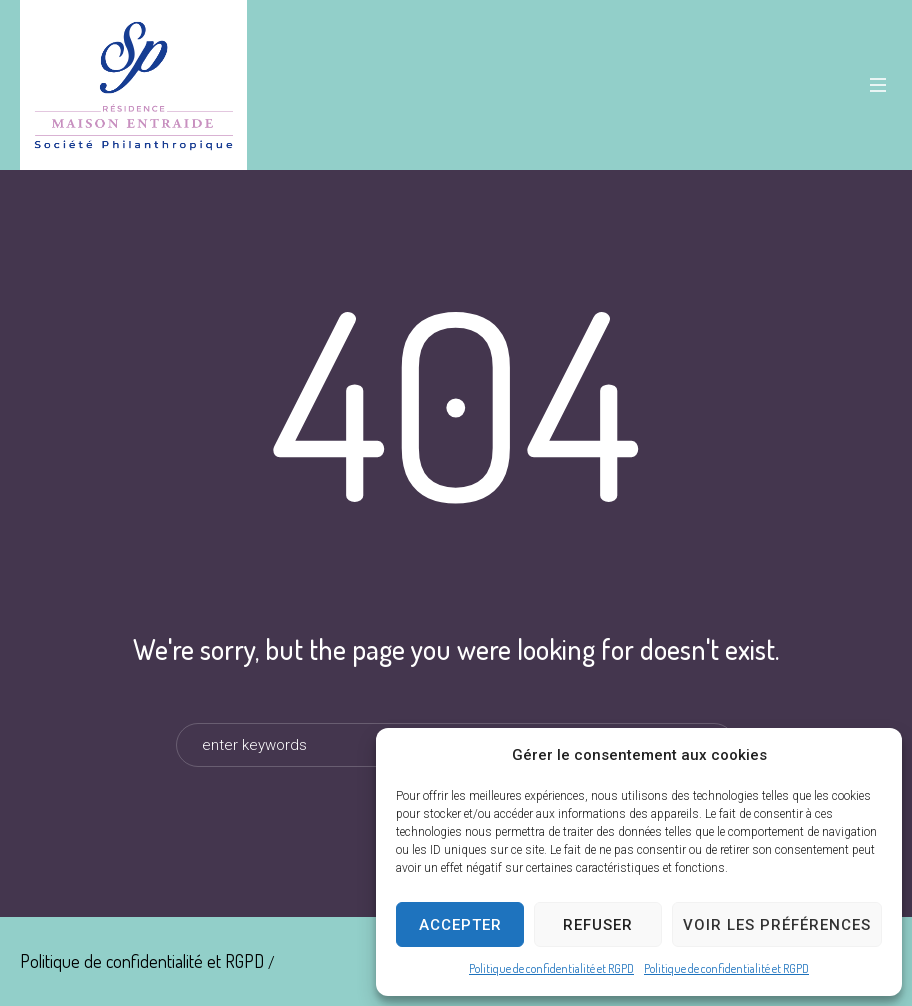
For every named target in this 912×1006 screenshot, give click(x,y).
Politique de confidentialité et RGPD (551, 968)
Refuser (598, 925)
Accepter (460, 925)
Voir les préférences (777, 925)
